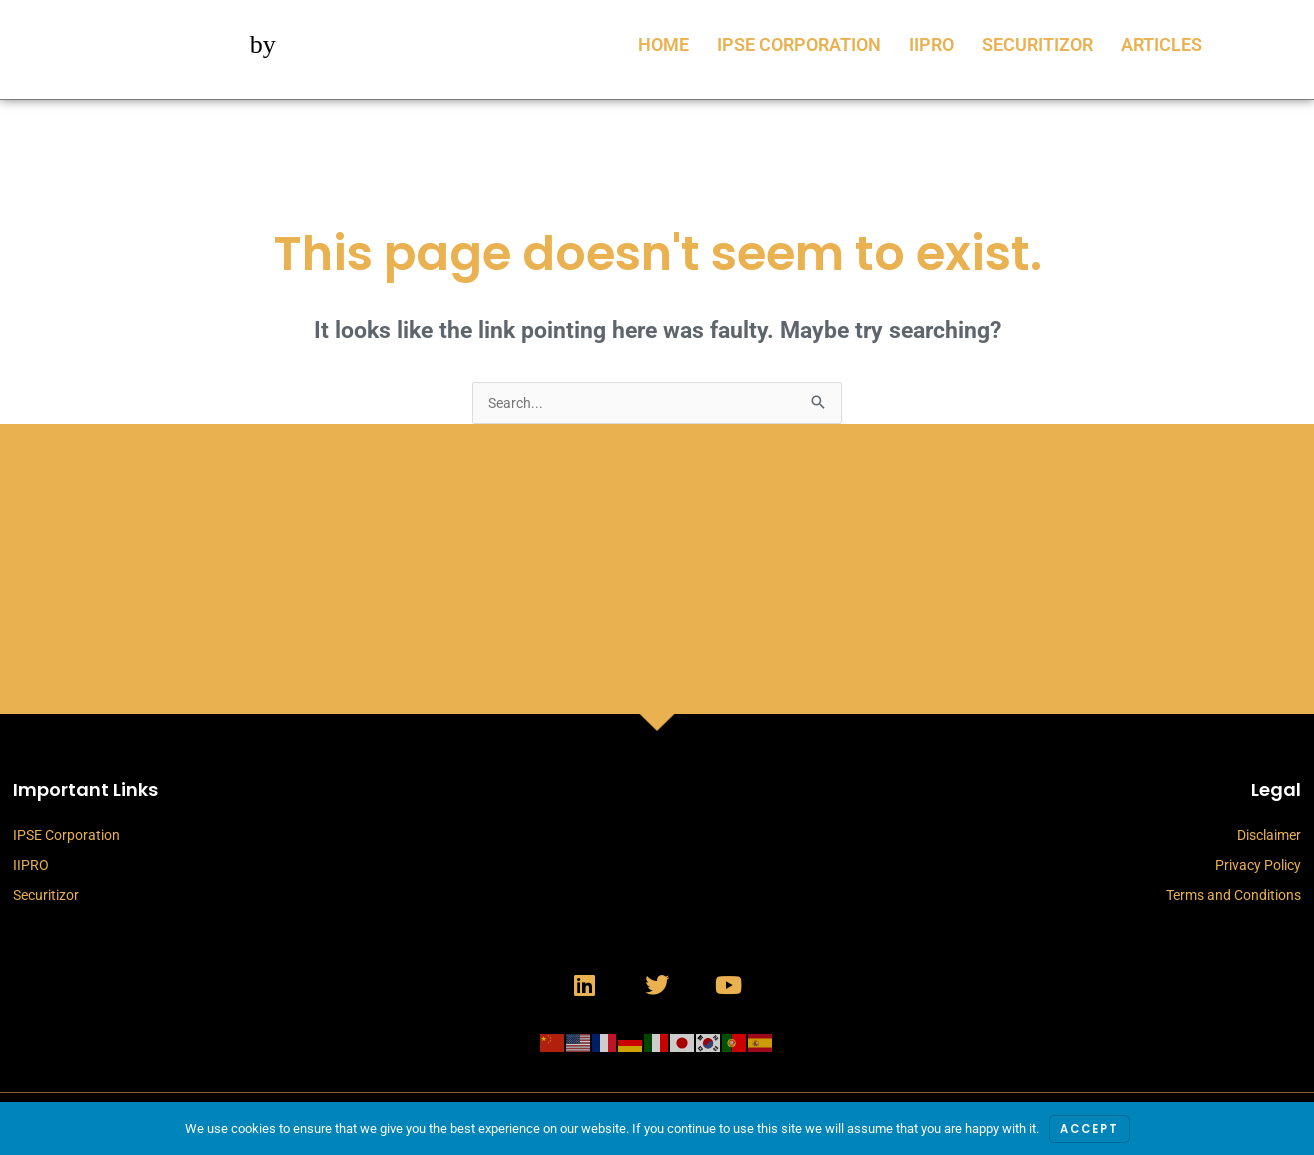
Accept (1089, 1128)
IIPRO (931, 44)
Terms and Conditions (1233, 897)
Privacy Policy (1258, 867)
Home (663, 44)
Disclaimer (1269, 837)
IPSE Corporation (799, 44)
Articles (1161, 44)
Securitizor (1037, 44)
